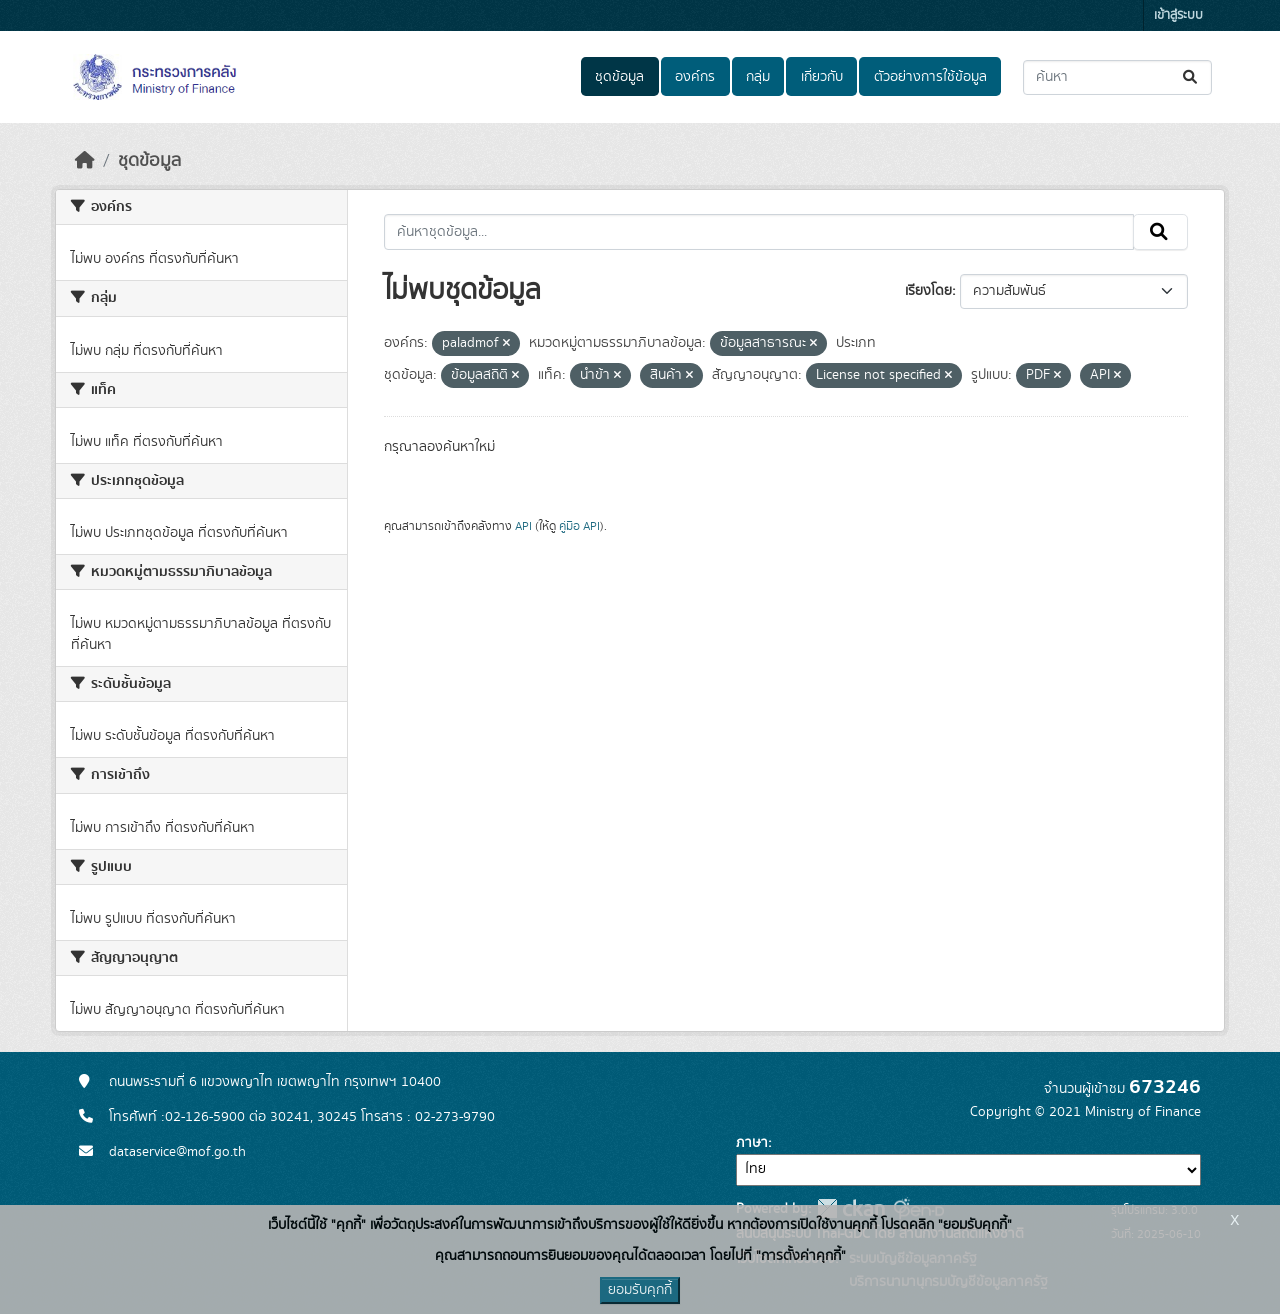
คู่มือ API (579, 526)
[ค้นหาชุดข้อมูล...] (1117, 77)
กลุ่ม (758, 77)
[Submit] (1191, 77)
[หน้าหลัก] (85, 161)
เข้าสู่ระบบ (1178, 15)
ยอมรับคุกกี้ (640, 1290)
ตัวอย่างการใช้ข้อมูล (930, 77)
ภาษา (752, 1143)
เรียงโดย (928, 291)
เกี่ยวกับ (822, 77)
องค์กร (695, 77)
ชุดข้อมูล (619, 77)
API (523, 526)
